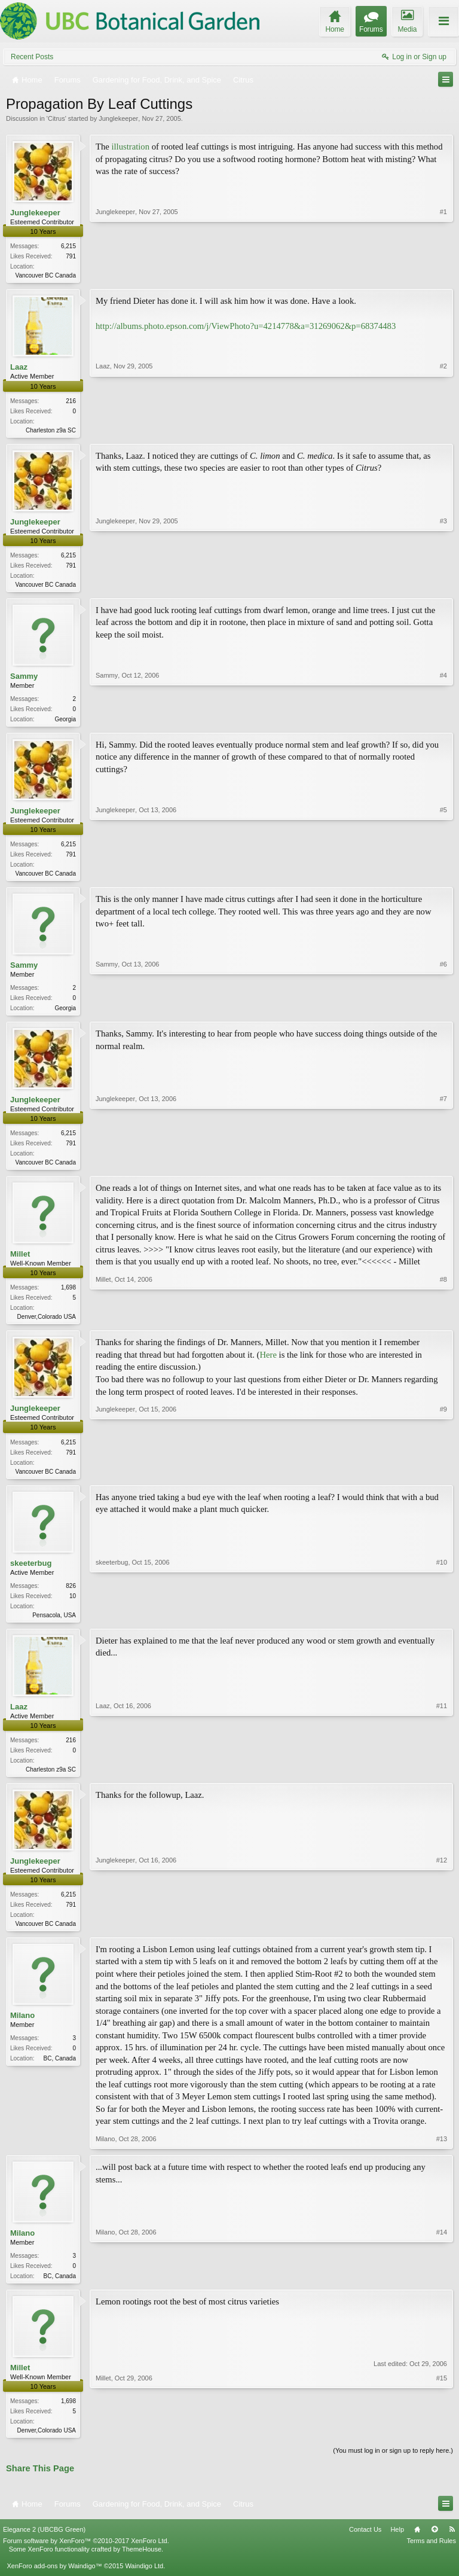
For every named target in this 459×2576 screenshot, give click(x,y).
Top (434, 2545)
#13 (441, 2152)
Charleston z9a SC (51, 431)
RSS (452, 2545)
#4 (443, 721)
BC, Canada (60, 2072)
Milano (22, 2029)
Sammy (24, 679)
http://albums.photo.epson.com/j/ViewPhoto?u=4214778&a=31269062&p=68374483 (246, 326)
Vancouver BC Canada (45, 275)
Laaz (18, 368)
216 (71, 402)
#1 (443, 274)
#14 (441, 2288)
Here (267, 1363)
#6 (443, 1012)
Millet (20, 1262)
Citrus (56, 118)
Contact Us (365, 2545)
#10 (441, 1623)
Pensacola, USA (54, 1625)
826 (71, 1596)
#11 (441, 1779)
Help (397, 2545)
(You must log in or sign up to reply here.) (393, 2467)
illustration (130, 146)
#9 (443, 1479)
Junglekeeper (118, 118)
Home (417, 2545)
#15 (441, 2443)
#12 (441, 1934)
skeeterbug (30, 1573)
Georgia (65, 723)
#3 (443, 585)
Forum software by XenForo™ (86, 2556)
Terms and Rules (431, 2556)
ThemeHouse (141, 2565)
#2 (443, 429)
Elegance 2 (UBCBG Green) (44, 2545)
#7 (443, 1168)
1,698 (68, 1295)
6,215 (68, 246)
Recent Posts (32, 57)
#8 (443, 1323)
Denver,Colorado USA (46, 1325)
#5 (443, 876)
